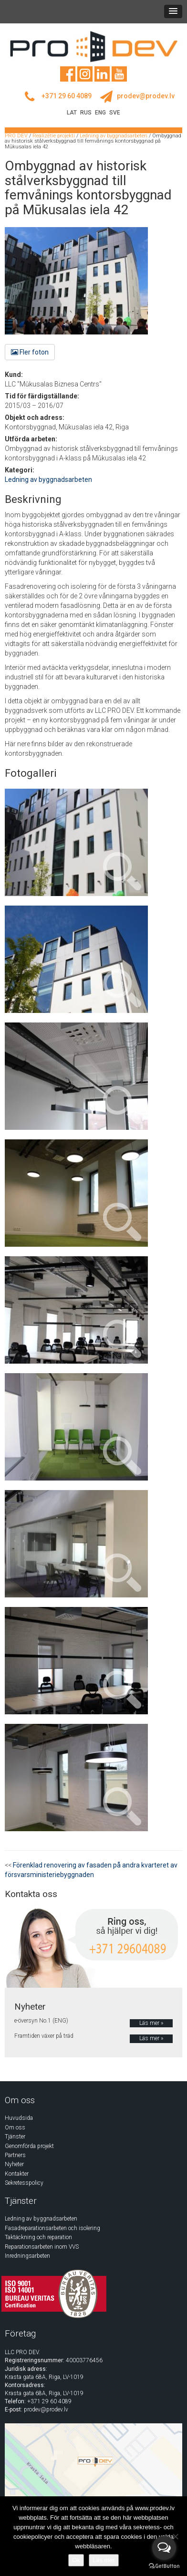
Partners (15, 2155)
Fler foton (30, 352)
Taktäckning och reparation (38, 2237)
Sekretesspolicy (24, 2183)
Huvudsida (19, 2118)
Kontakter (17, 2173)
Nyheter (14, 2164)
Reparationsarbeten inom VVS (42, 2246)
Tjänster (15, 2136)
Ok (76, 2560)
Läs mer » (151, 2023)
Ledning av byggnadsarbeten (48, 479)
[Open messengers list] (164, 2548)
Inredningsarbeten (27, 2256)
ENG (100, 112)
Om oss (15, 2127)
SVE (114, 112)
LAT (72, 112)
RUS (86, 112)
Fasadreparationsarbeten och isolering (52, 2228)
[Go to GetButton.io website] (164, 2566)
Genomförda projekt (29, 2146)
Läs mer (104, 2560)
